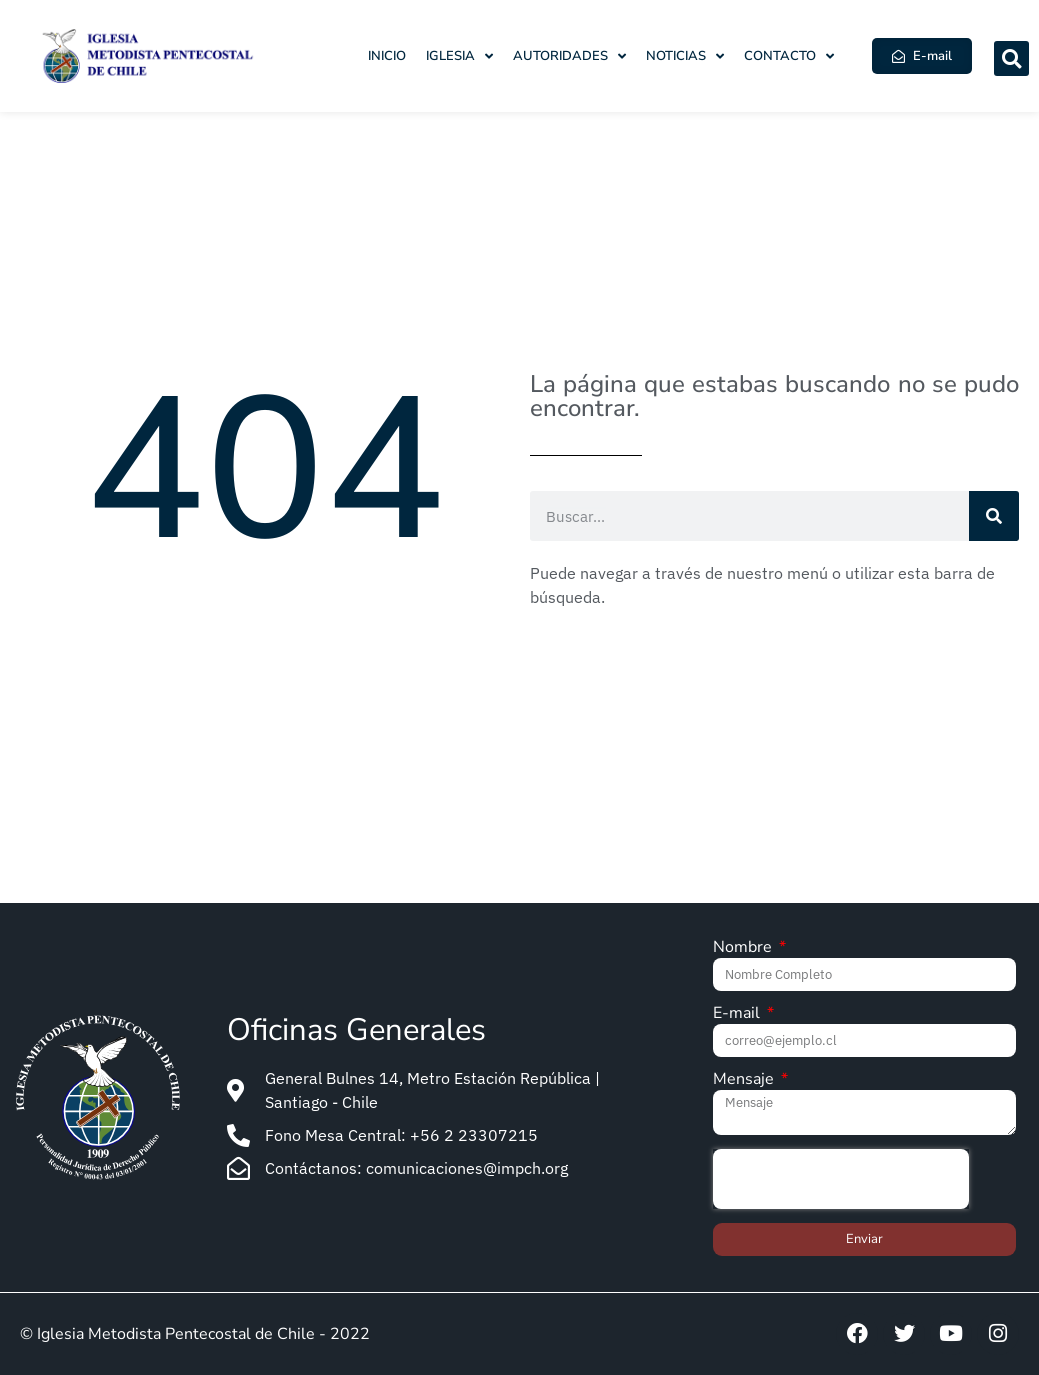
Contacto (789, 56)
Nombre (744, 948)
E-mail (738, 1014)
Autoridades (569, 56)
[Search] (994, 516)
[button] (1011, 58)
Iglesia (459, 56)
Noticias (685, 56)
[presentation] (841, 1179)
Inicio (387, 56)
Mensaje (745, 1080)
